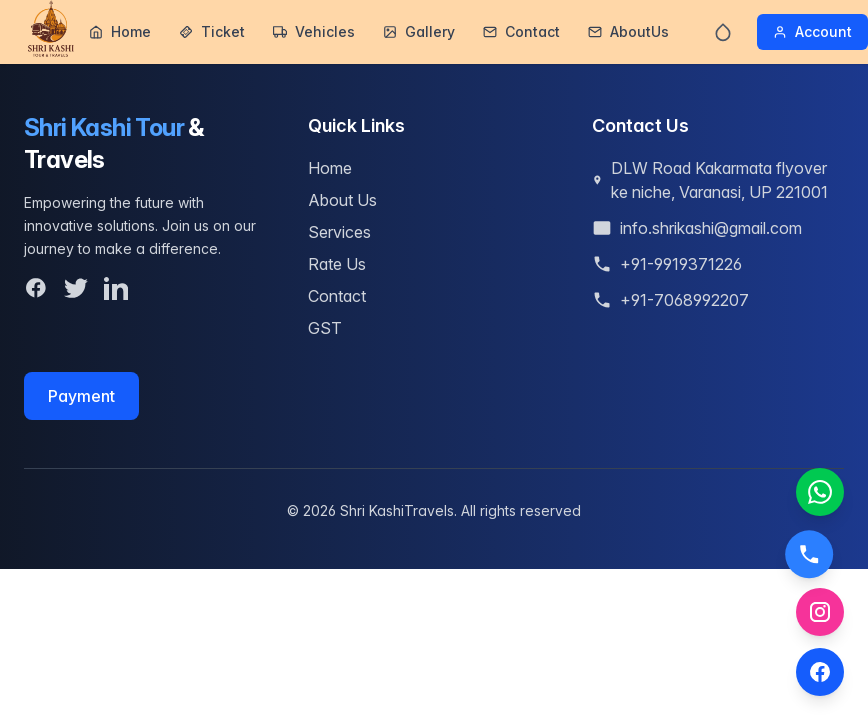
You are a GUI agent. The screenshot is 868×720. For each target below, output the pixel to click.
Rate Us (337, 264)
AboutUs (628, 31)
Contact (521, 31)
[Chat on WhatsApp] (820, 492)
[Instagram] (820, 612)
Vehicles (314, 31)
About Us (342, 200)
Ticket (212, 31)
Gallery (419, 31)
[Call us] (810, 549)
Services (339, 232)
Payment (81, 401)
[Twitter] (76, 288)
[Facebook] (36, 288)
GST (325, 328)
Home (120, 31)
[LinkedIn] (116, 288)
